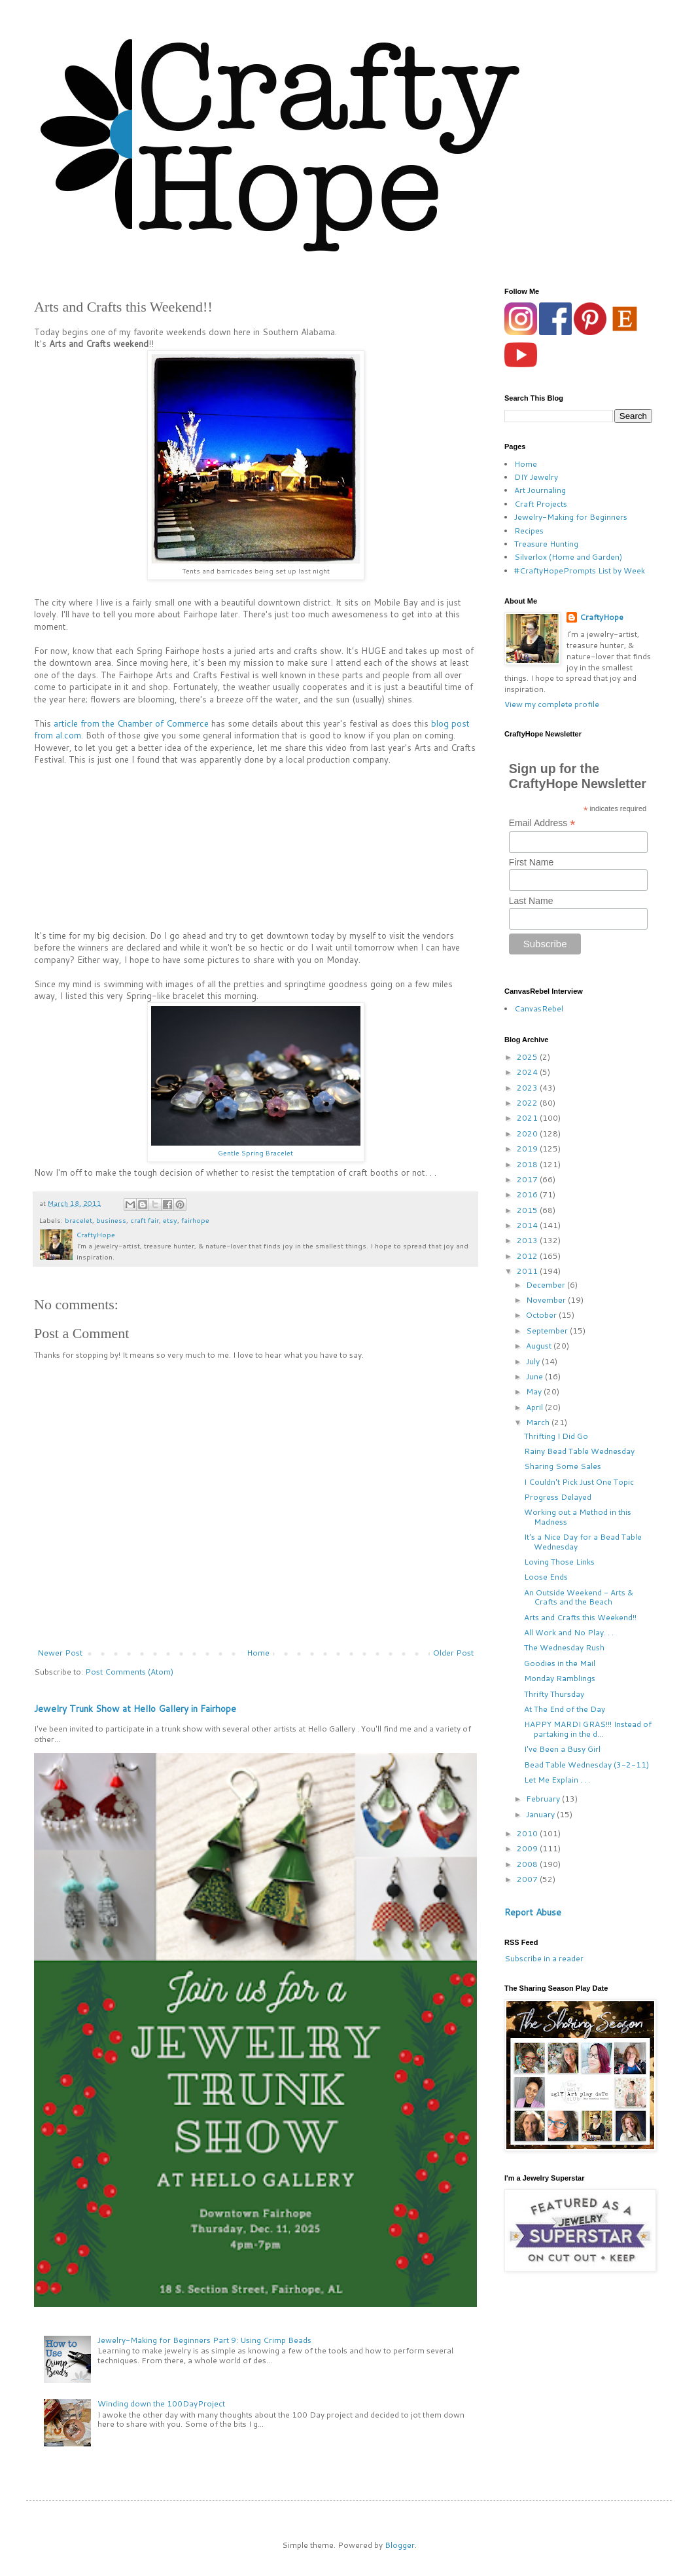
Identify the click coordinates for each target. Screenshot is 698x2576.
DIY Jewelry (536, 476)
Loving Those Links (559, 1561)
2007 (528, 1879)
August (539, 1345)
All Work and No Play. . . (569, 1632)
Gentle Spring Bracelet (255, 1152)
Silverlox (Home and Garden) (568, 556)
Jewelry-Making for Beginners (570, 516)
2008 (528, 1864)
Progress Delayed (557, 1496)
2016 (528, 1194)
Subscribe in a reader (544, 1958)
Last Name (531, 901)
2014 (528, 1225)
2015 (528, 1210)
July (534, 1361)
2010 (528, 1833)
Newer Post (59, 1652)
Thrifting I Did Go (556, 1436)
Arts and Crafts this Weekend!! (580, 1617)
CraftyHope (601, 617)
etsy (170, 1220)
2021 (528, 1117)
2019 (528, 1148)
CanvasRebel (538, 1008)
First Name (531, 862)
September (548, 1330)
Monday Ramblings (559, 1678)
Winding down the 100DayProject (161, 2403)
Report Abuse (532, 1912)
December (546, 1284)
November (547, 1299)
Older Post (453, 1652)
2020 (528, 1133)
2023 (528, 1087)
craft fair (144, 1220)
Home (258, 1652)
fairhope (195, 1220)
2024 (528, 1072)
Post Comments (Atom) (129, 1671)
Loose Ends (546, 1576)
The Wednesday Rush (564, 1647)
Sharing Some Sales (562, 1466)
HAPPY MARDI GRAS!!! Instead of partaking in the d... (588, 1728)
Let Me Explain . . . (557, 1779)
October (542, 1314)
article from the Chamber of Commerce (131, 723)
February (544, 1798)
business (111, 1220)
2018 (528, 1164)
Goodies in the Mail (559, 1663)
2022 (528, 1102)
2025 (528, 1056)
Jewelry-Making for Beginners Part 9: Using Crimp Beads (204, 2340)
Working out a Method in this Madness (577, 1516)
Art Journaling (540, 490)
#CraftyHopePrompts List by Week (579, 570)
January (541, 1814)
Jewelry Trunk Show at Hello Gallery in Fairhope (135, 1708)
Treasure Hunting (546, 543)
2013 (528, 1240)
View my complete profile (551, 704)
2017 (528, 1179)
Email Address (542, 823)
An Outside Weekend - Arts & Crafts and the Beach (578, 1597)
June (535, 1376)
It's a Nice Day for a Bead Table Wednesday (583, 1541)
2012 (528, 1255)
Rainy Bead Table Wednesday (579, 1451)
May (535, 1391)
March (538, 1422)
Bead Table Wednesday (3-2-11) (586, 1764)
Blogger (400, 2544)
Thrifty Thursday (554, 1693)
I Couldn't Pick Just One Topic (579, 1481)
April (535, 1407)
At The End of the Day (564, 1708)
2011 (528, 1271)
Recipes (529, 530)
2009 (528, 1848)
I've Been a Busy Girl (562, 1748)
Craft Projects (540, 503)
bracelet (78, 1220)
